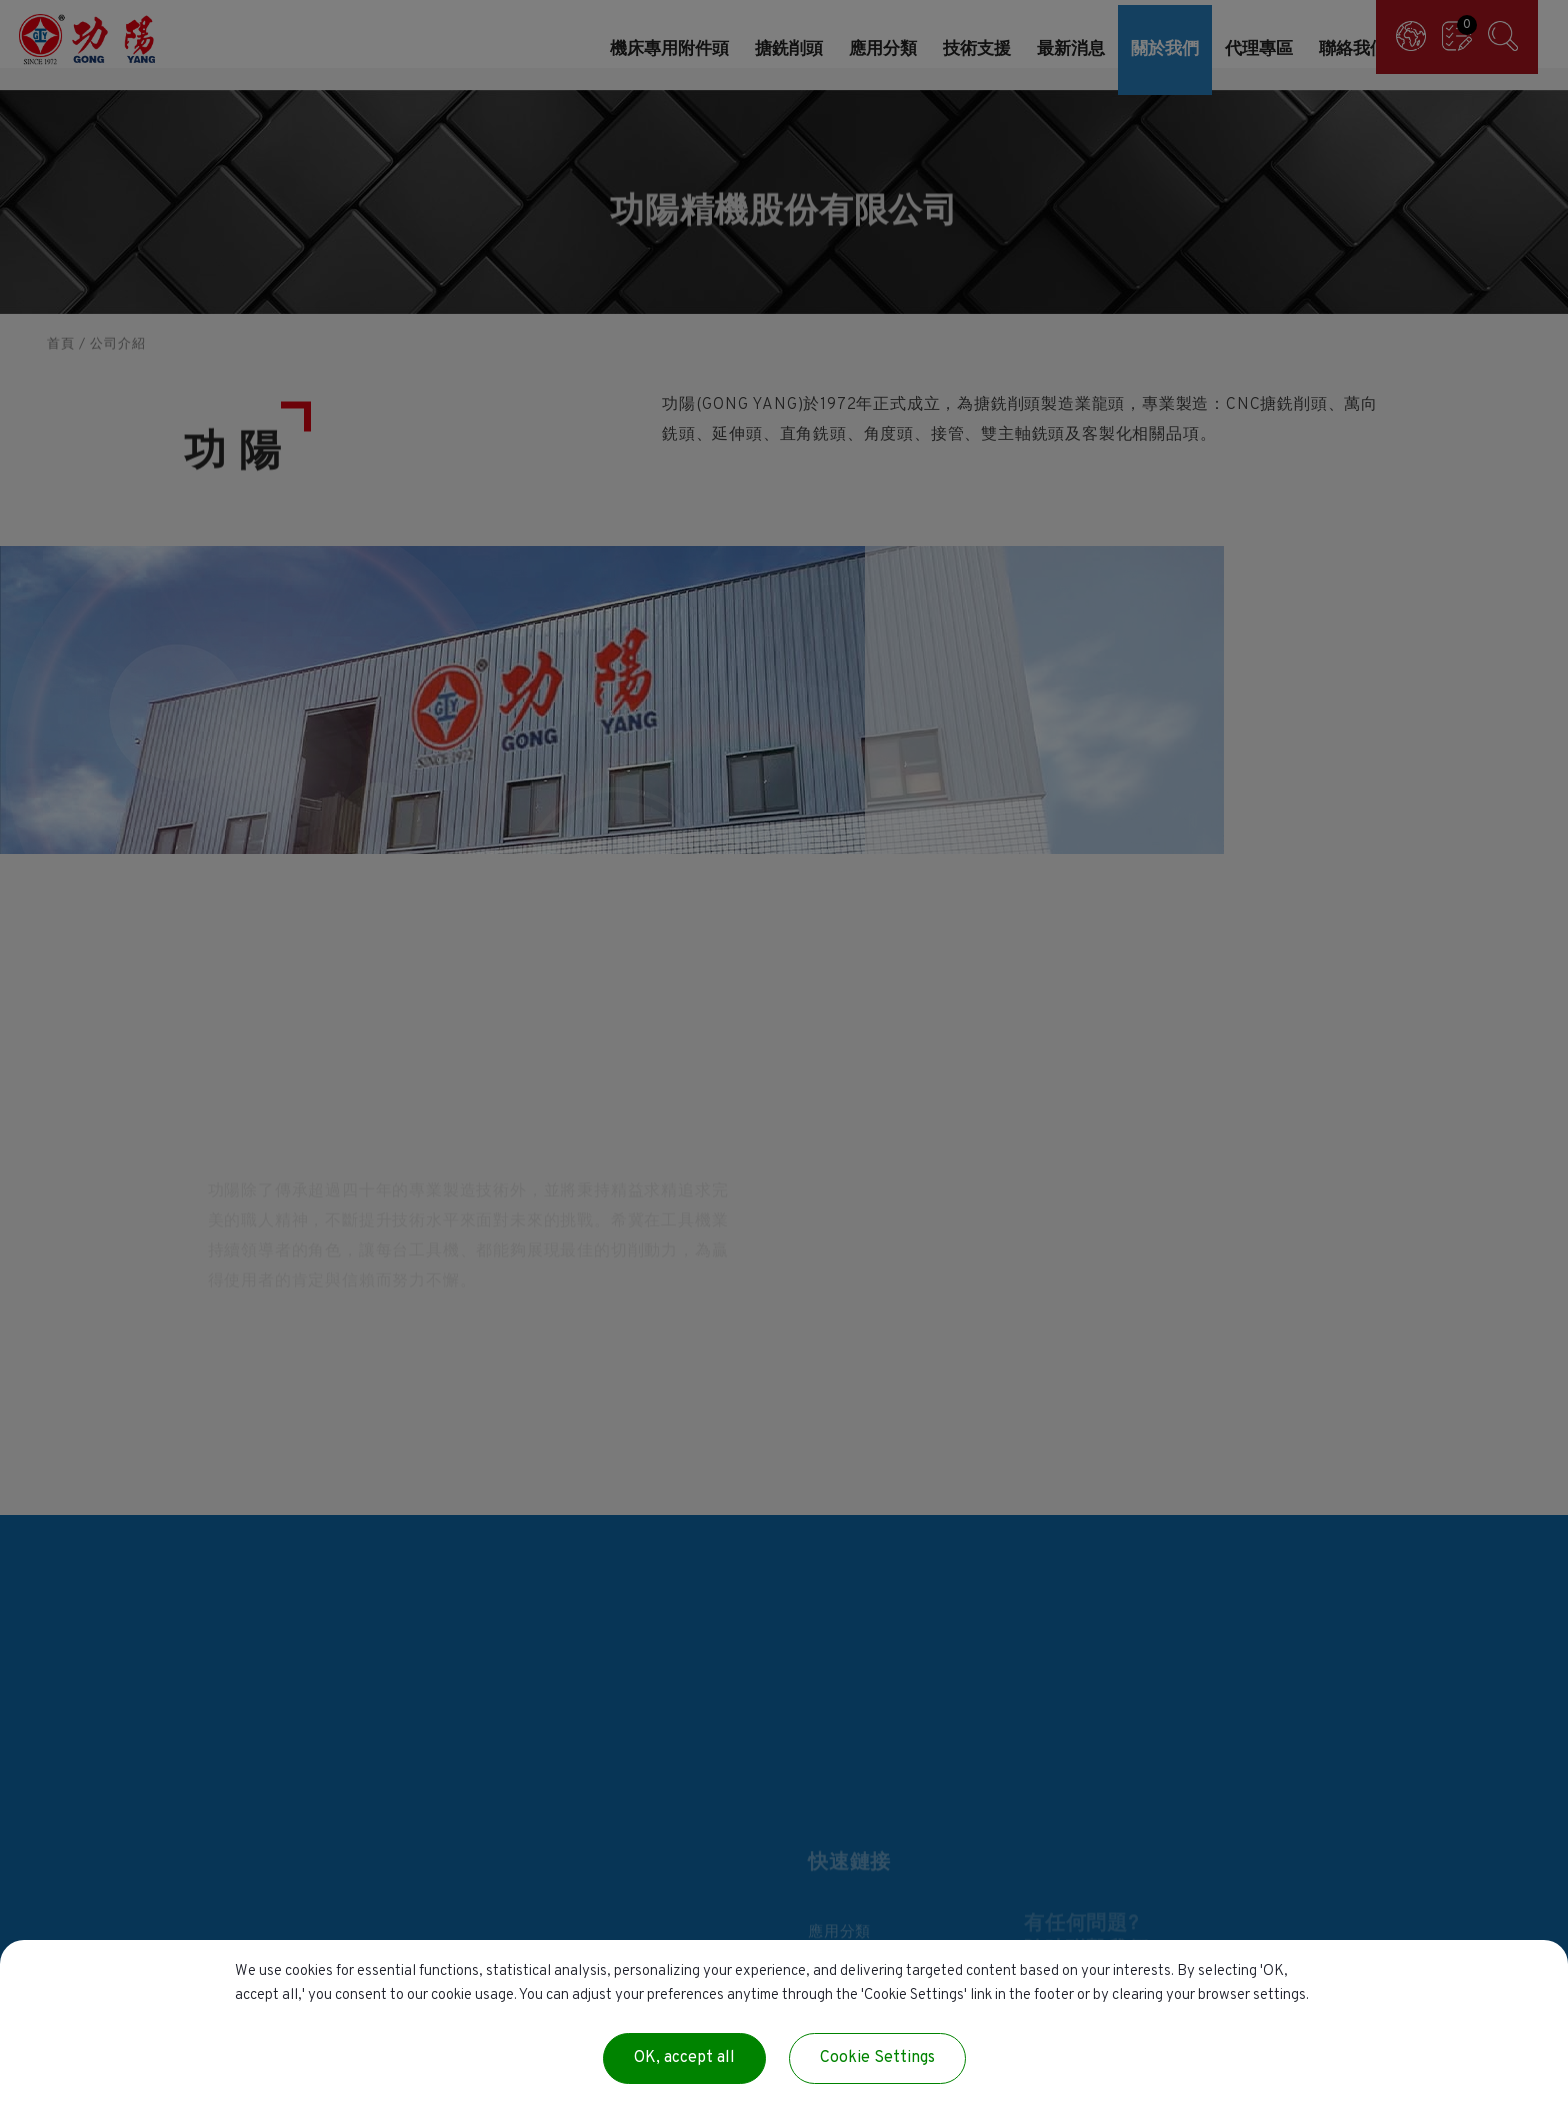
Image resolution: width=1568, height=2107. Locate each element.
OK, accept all (684, 2058)
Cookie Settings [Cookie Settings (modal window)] (877, 2058)
